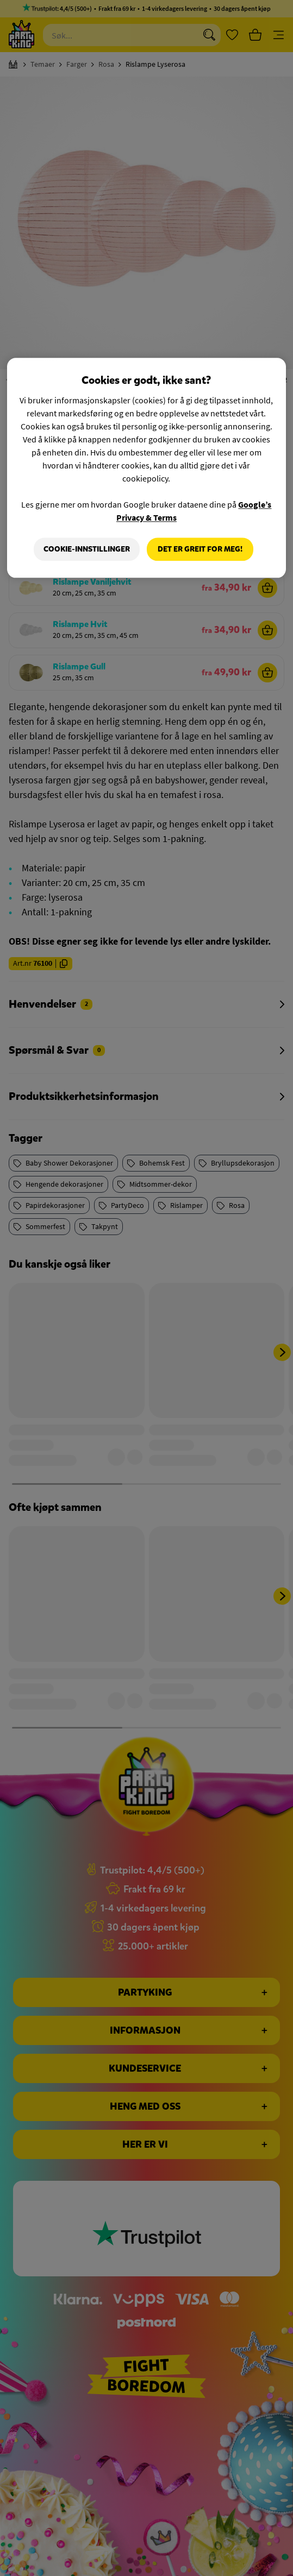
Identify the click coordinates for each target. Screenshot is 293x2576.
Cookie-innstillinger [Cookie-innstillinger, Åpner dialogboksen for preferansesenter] (86, 549)
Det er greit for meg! (200, 549)
